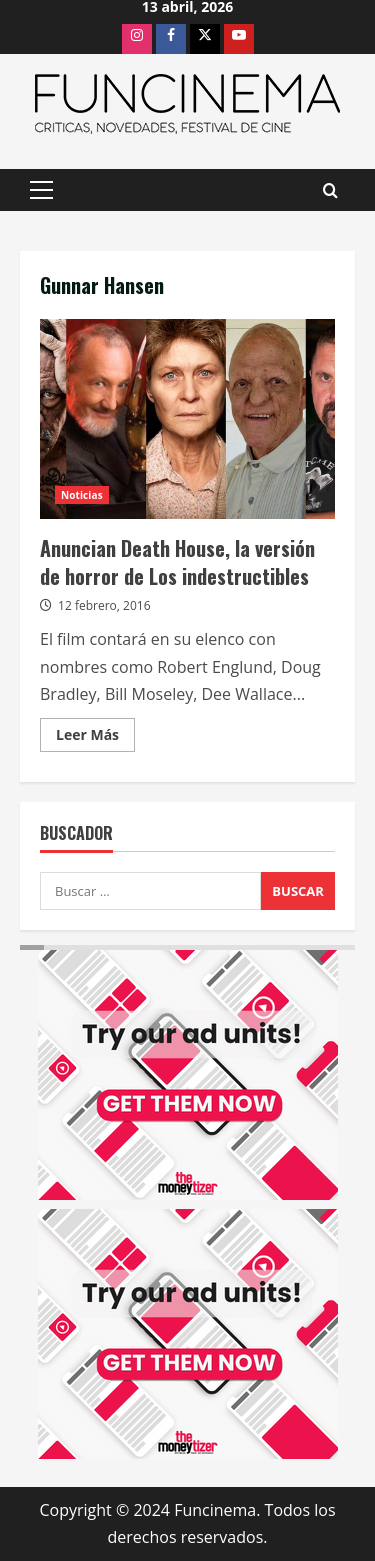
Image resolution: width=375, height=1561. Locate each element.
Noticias (82, 495)
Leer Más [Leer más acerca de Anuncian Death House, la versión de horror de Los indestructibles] (95, 738)
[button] (41, 190)
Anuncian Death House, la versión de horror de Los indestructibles (187, 419)
